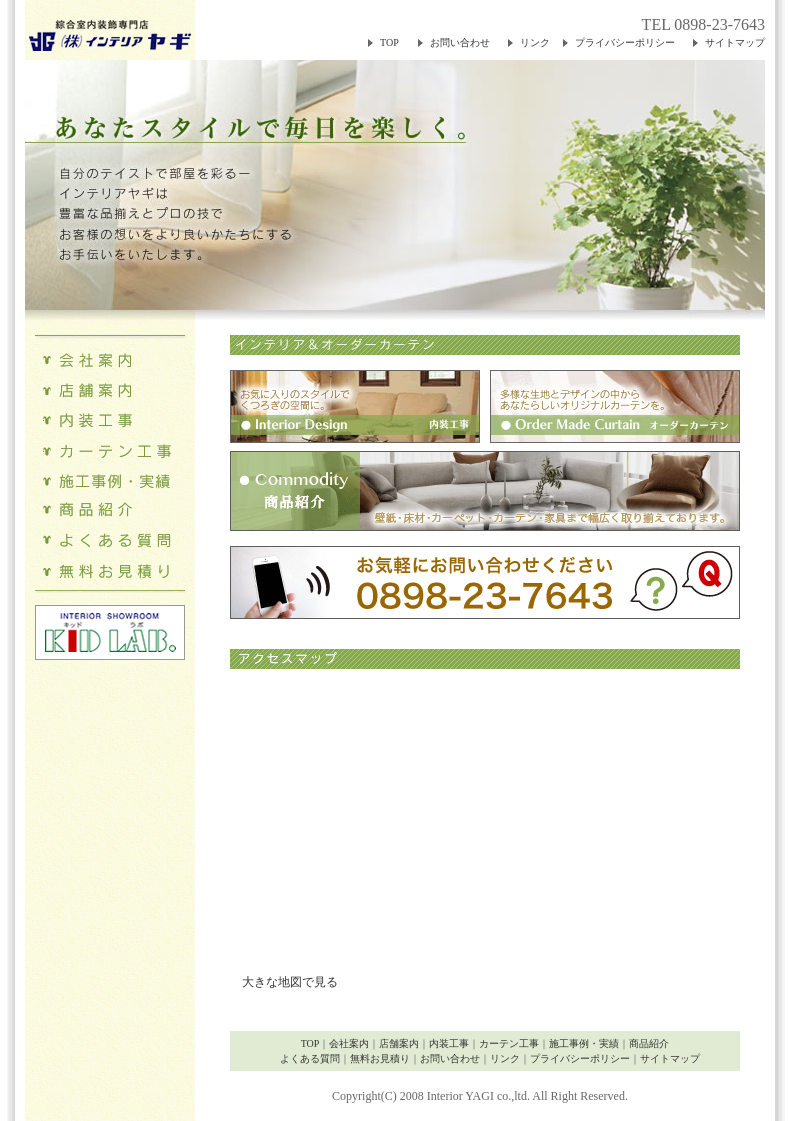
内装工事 (449, 1043)
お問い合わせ (460, 42)
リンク (535, 42)
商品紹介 (649, 1043)
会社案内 (349, 1043)
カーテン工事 (509, 1043)
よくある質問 (310, 1058)
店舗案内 (399, 1043)
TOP (389, 42)
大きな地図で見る (284, 982)
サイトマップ (735, 42)
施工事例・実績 (584, 1043)
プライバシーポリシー (625, 42)
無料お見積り (380, 1058)
